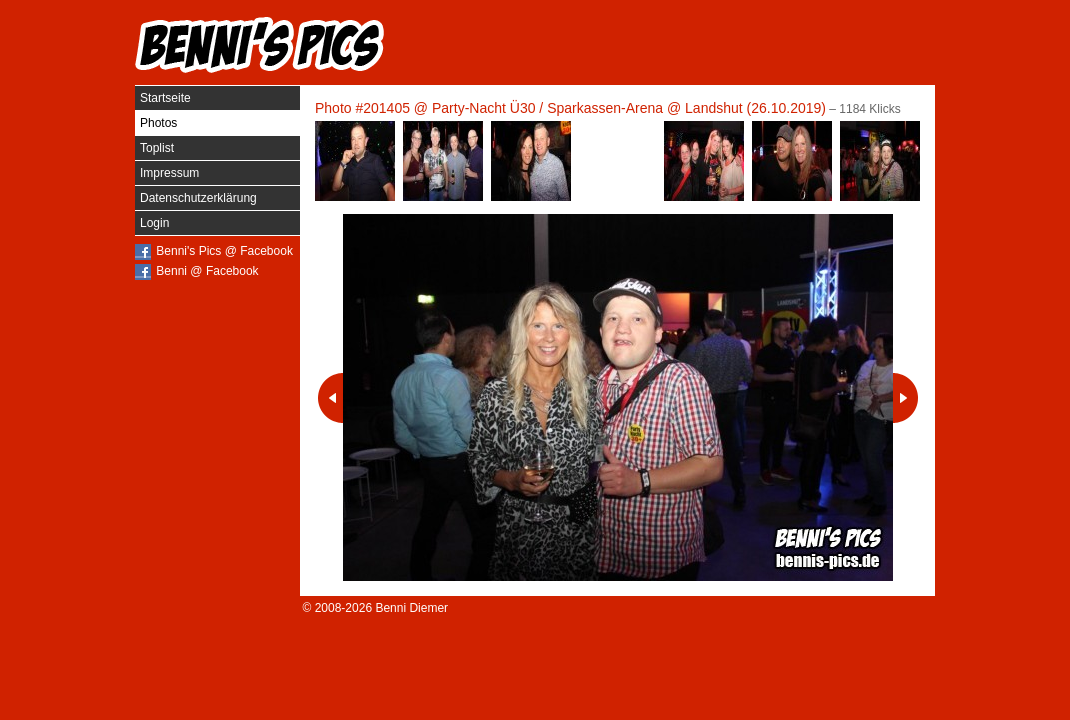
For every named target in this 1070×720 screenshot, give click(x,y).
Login (154, 223)
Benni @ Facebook (207, 271)
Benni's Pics (260, 45)
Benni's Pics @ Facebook (224, 251)
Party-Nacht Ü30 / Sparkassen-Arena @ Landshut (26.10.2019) (629, 108)
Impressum (169, 173)
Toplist (157, 148)
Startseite (165, 98)
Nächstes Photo (905, 398)
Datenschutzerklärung (198, 198)
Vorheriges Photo (330, 398)
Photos (158, 123)
